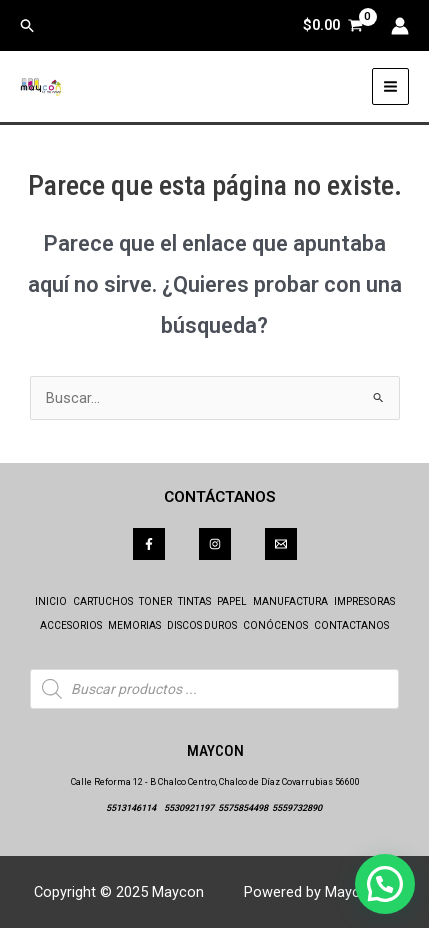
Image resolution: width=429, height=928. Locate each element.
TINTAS (194, 601)
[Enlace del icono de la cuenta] (400, 26)
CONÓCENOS (275, 625)
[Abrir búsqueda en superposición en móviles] (214, 689)
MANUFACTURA (290, 601)
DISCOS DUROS (202, 625)
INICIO (51, 601)
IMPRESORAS (364, 601)
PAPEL (232, 601)
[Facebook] (149, 544)
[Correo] (281, 544)
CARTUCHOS (103, 601)
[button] (28, 26)
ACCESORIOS (71, 625)
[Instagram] (215, 544)
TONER (155, 601)
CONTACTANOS (351, 625)
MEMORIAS (134, 625)
